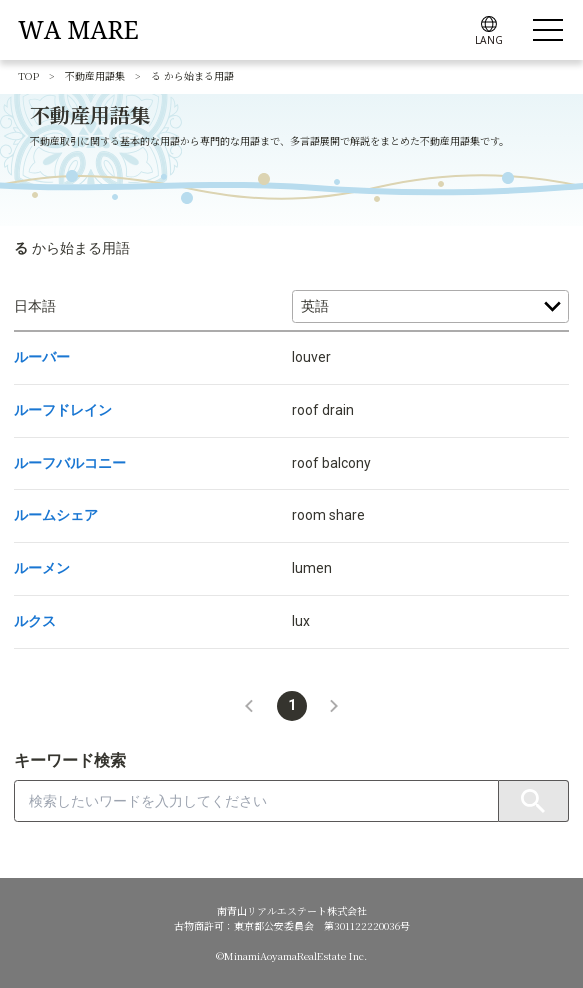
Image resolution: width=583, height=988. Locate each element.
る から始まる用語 (192, 75)
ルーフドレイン (63, 410)
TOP (28, 75)
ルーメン (42, 568)
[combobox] (256, 801)
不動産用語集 (95, 75)
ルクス (35, 621)
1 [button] (292, 705)
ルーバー (42, 357)
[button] (249, 706)
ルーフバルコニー (70, 463)
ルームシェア (56, 515)
